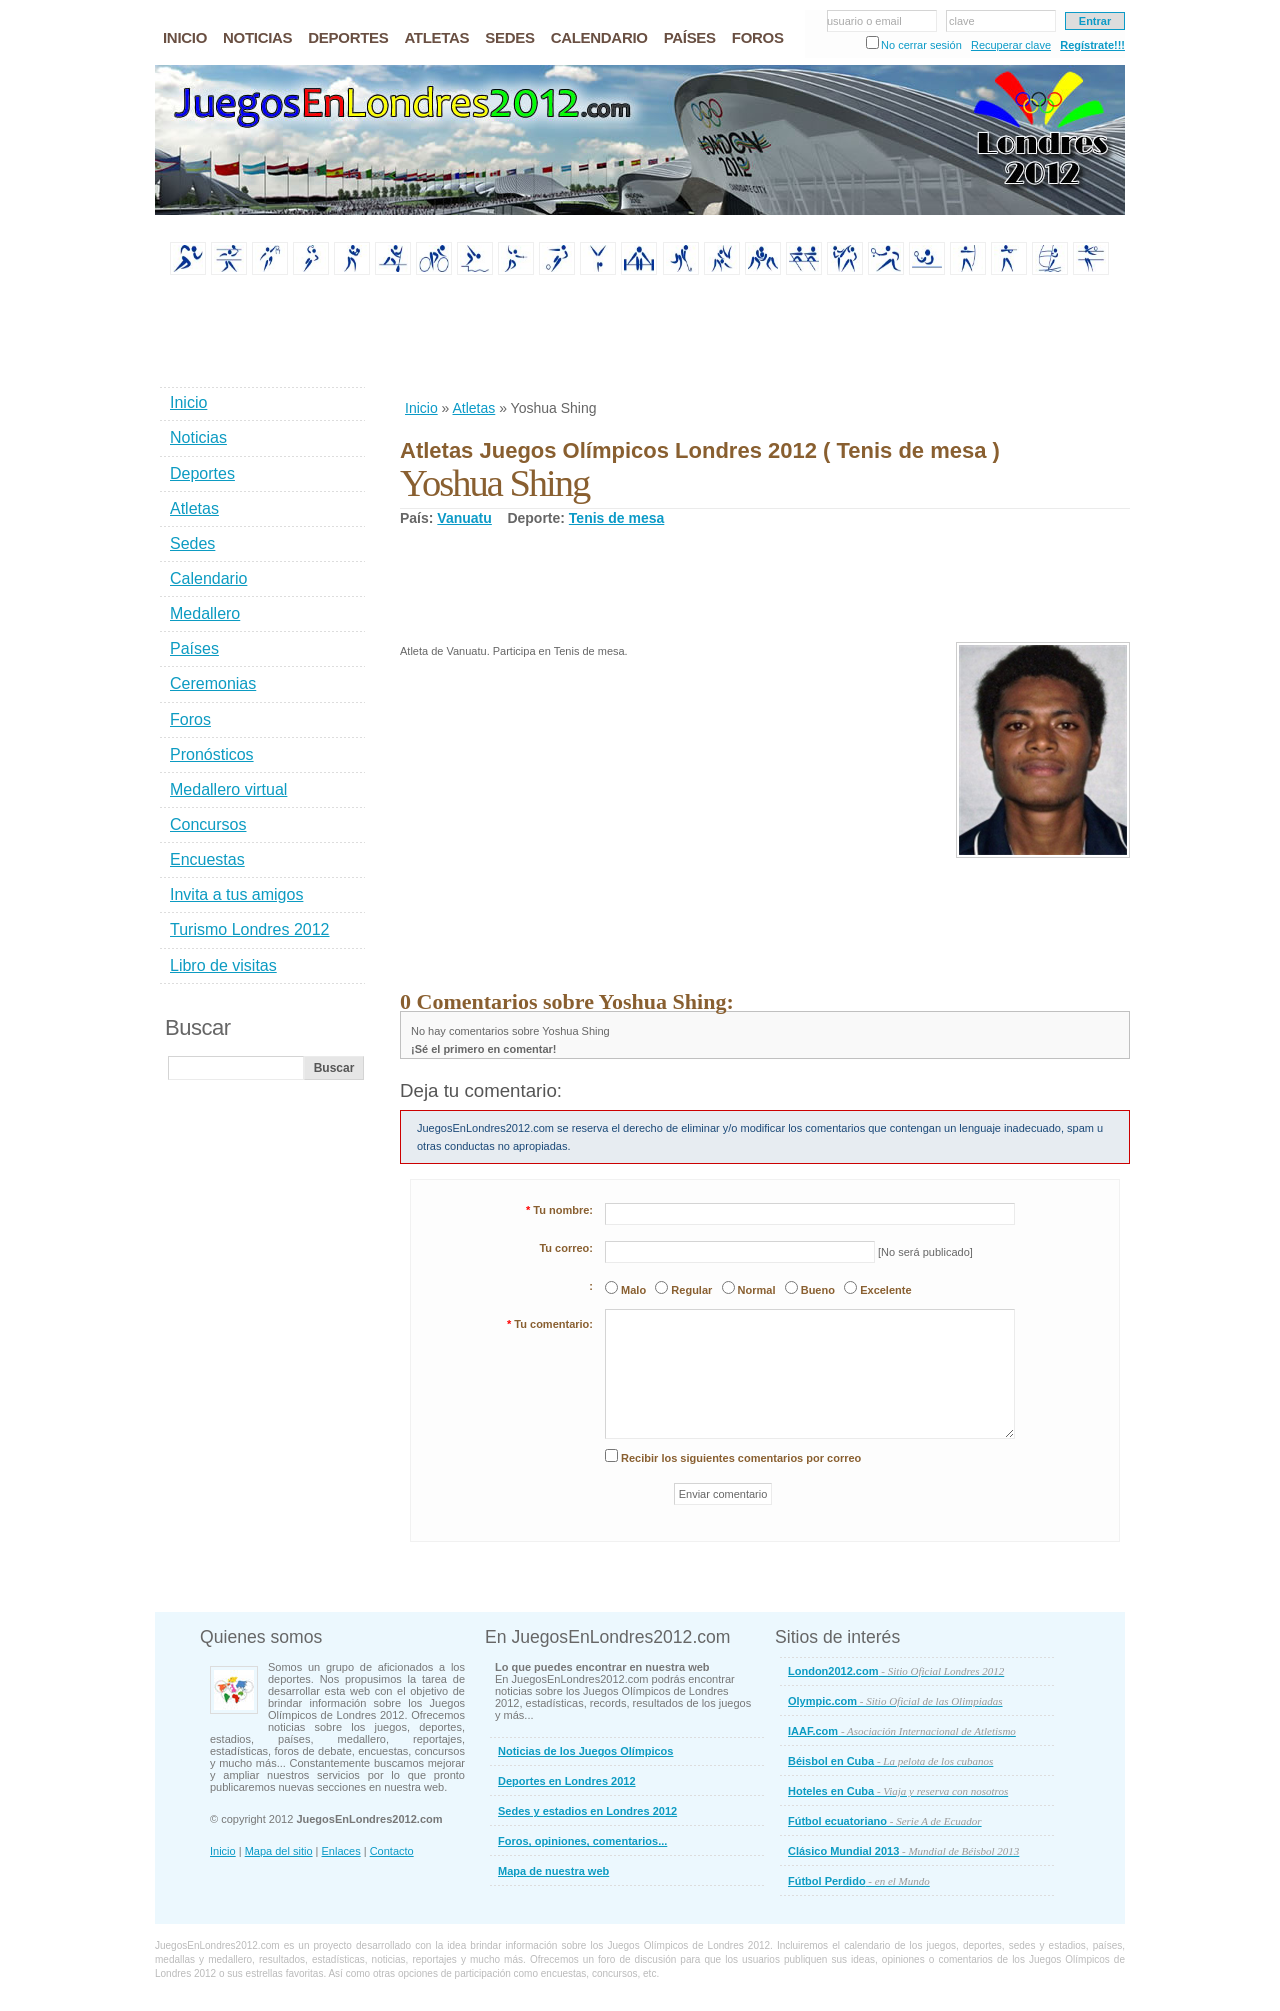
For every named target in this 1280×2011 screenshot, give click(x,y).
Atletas (473, 408)
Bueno (818, 1290)
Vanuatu (464, 518)
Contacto (392, 1851)
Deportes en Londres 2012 (567, 1781)
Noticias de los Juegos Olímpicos (585, 1751)
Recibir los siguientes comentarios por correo (741, 1458)
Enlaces (341, 1851)
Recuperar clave (1011, 45)
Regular (691, 1290)
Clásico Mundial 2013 (903, 1851)
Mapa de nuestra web (553, 1871)
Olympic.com (895, 1701)
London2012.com (896, 1671)
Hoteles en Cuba (898, 1791)
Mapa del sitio (279, 1851)
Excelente (885, 1290)
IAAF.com (902, 1731)
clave (962, 21)
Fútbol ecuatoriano (885, 1821)
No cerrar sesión (921, 45)
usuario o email (864, 21)
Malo (633, 1290)
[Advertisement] (764, 339)
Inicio (421, 408)
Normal (757, 1290)
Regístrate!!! (1092, 45)
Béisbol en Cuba (890, 1761)
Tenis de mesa (616, 518)
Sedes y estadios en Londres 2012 (587, 1811)
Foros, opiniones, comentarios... (582, 1841)
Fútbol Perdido (859, 1881)
